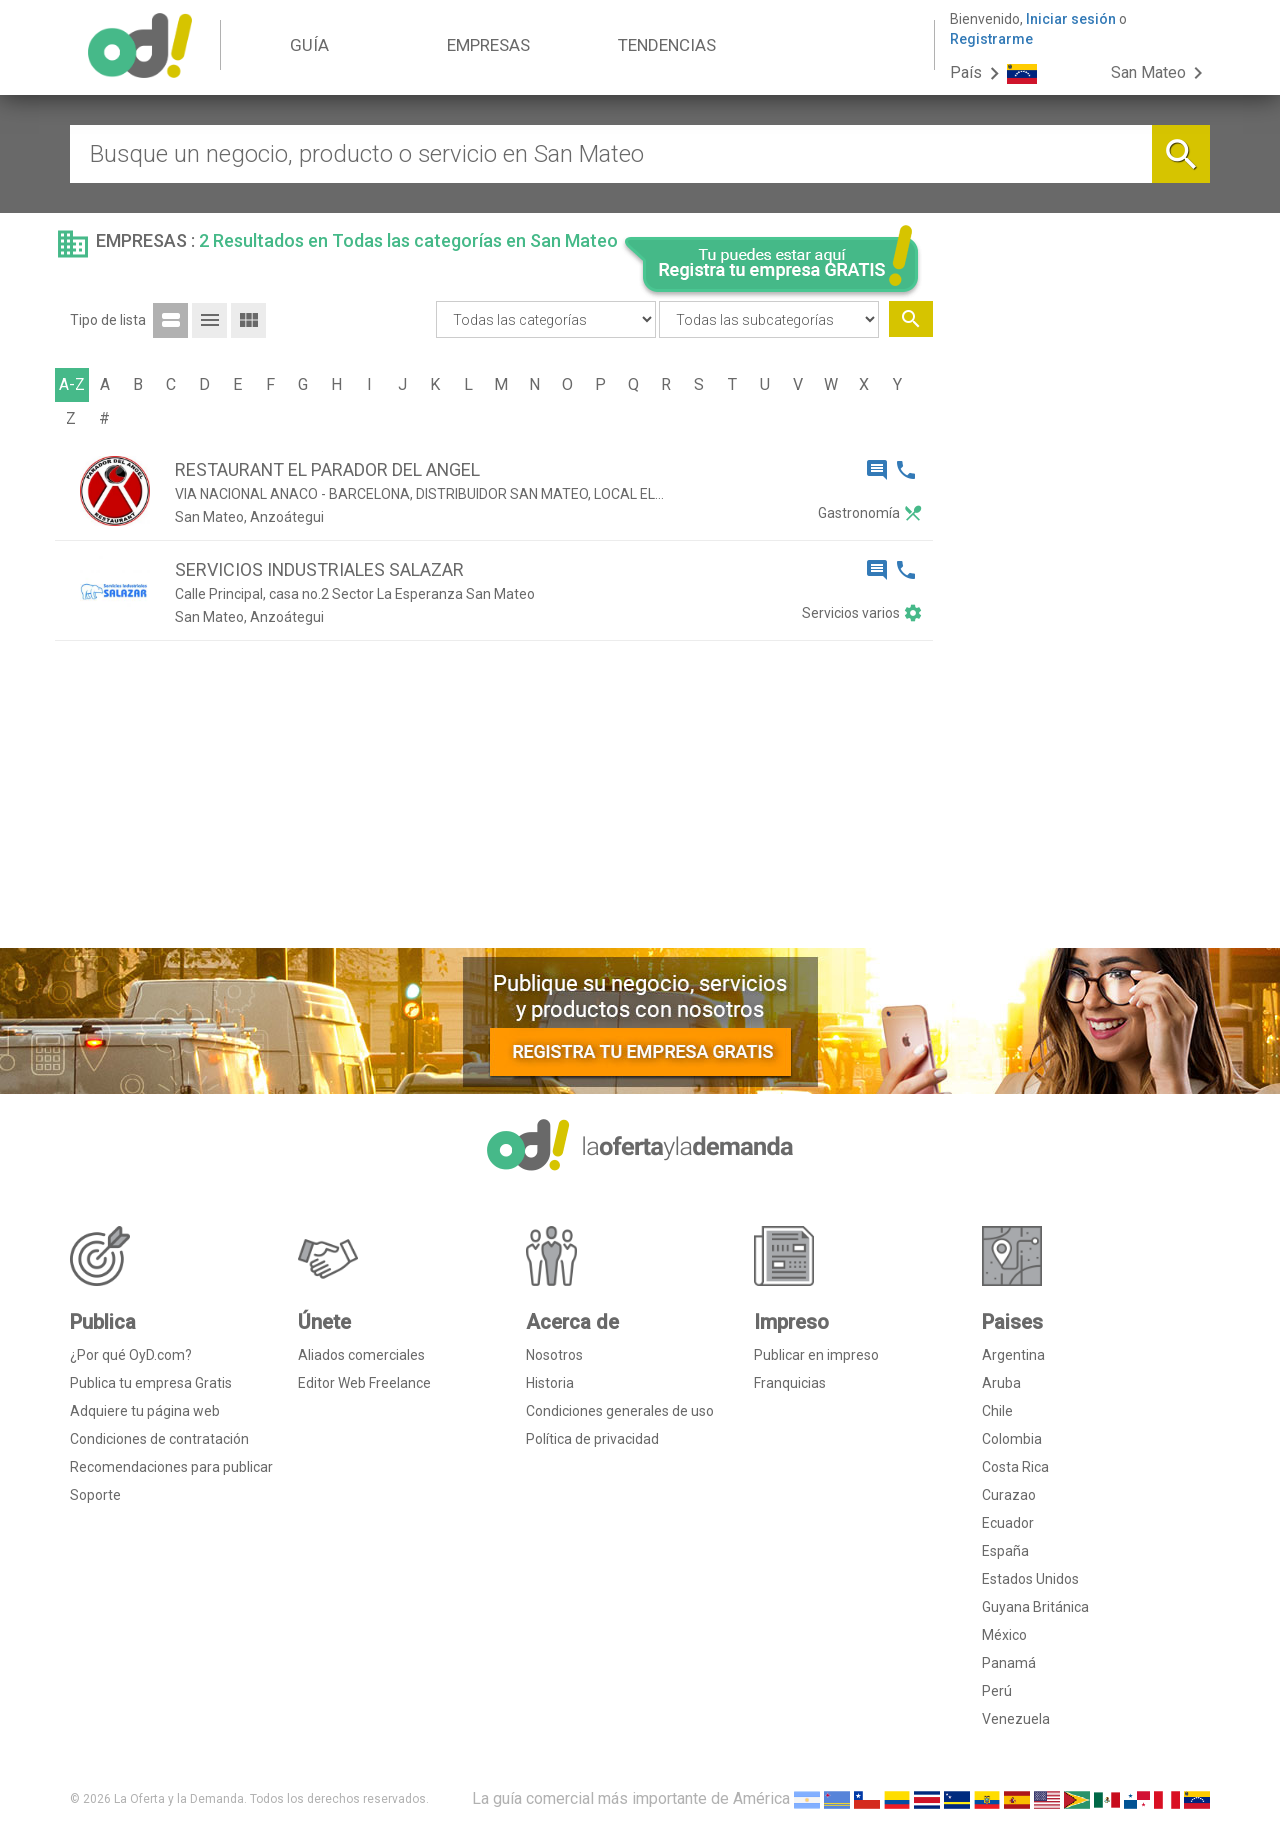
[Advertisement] (1079, 628)
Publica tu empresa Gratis (151, 1383)
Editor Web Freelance (364, 1383)
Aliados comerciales (361, 1355)
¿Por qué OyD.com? (131, 1355)
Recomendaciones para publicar (171, 1467)
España (1005, 1551)
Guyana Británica (1035, 1607)
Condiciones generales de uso (620, 1411)
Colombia (1012, 1439)
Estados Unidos (1030, 1579)
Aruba (1001, 1383)
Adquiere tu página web (145, 1411)
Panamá (1009, 1663)
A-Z (72, 384)
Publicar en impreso (816, 1355)
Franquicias (790, 1383)
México (1004, 1635)
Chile (997, 1411)
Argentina (1013, 1355)
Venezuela (1016, 1719)
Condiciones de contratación (159, 1439)
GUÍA (309, 45)
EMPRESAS (488, 45)
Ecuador (1008, 1523)
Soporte (95, 1495)
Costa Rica (1015, 1467)
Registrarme (991, 39)
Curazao (1009, 1495)
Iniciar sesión (1071, 19)
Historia (550, 1383)
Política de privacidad (592, 1439)
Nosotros (554, 1355)
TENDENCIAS (667, 45)
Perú (997, 1691)
